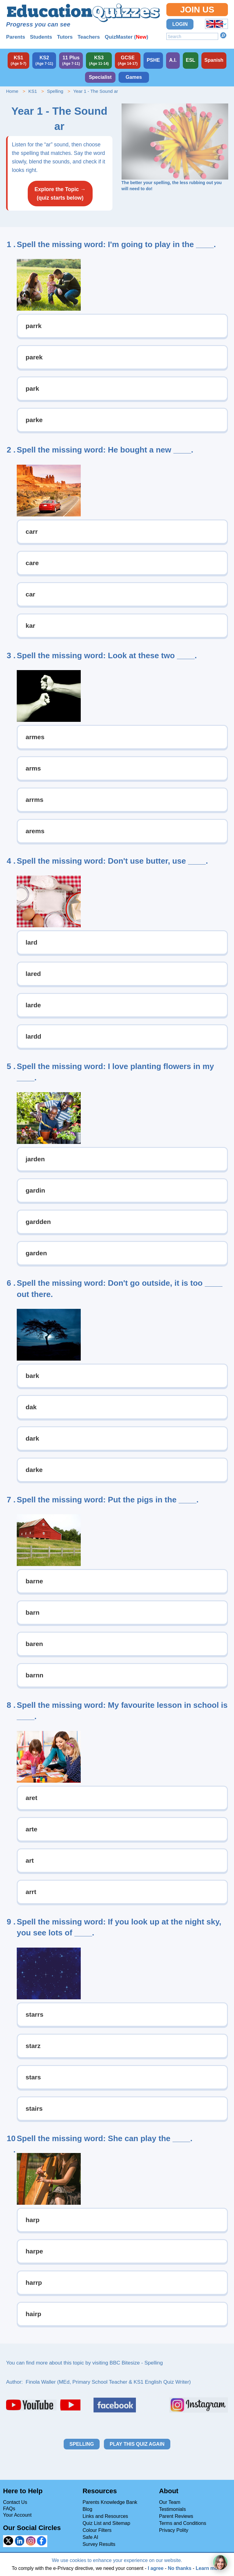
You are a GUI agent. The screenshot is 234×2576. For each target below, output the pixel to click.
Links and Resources (105, 2516)
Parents (15, 37)
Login (180, 24)
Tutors (65, 37)
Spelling (55, 91)
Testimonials (172, 2509)
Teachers (88, 37)
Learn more (209, 2568)
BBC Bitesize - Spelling (136, 2363)
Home (12, 91)
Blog (87, 2509)
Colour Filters (97, 2530)
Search (223, 35)
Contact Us (15, 2502)
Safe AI (90, 2537)
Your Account (17, 2515)
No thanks (179, 2568)
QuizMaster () (126, 37)
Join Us (197, 9)
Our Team (169, 2502)
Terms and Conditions (182, 2523)
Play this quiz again (137, 2444)
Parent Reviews (176, 2516)
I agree (156, 2568)
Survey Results (99, 2544)
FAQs (9, 2508)
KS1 (32, 91)
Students (41, 37)
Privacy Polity (173, 2530)
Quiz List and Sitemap (106, 2523)
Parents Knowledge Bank (110, 2502)
